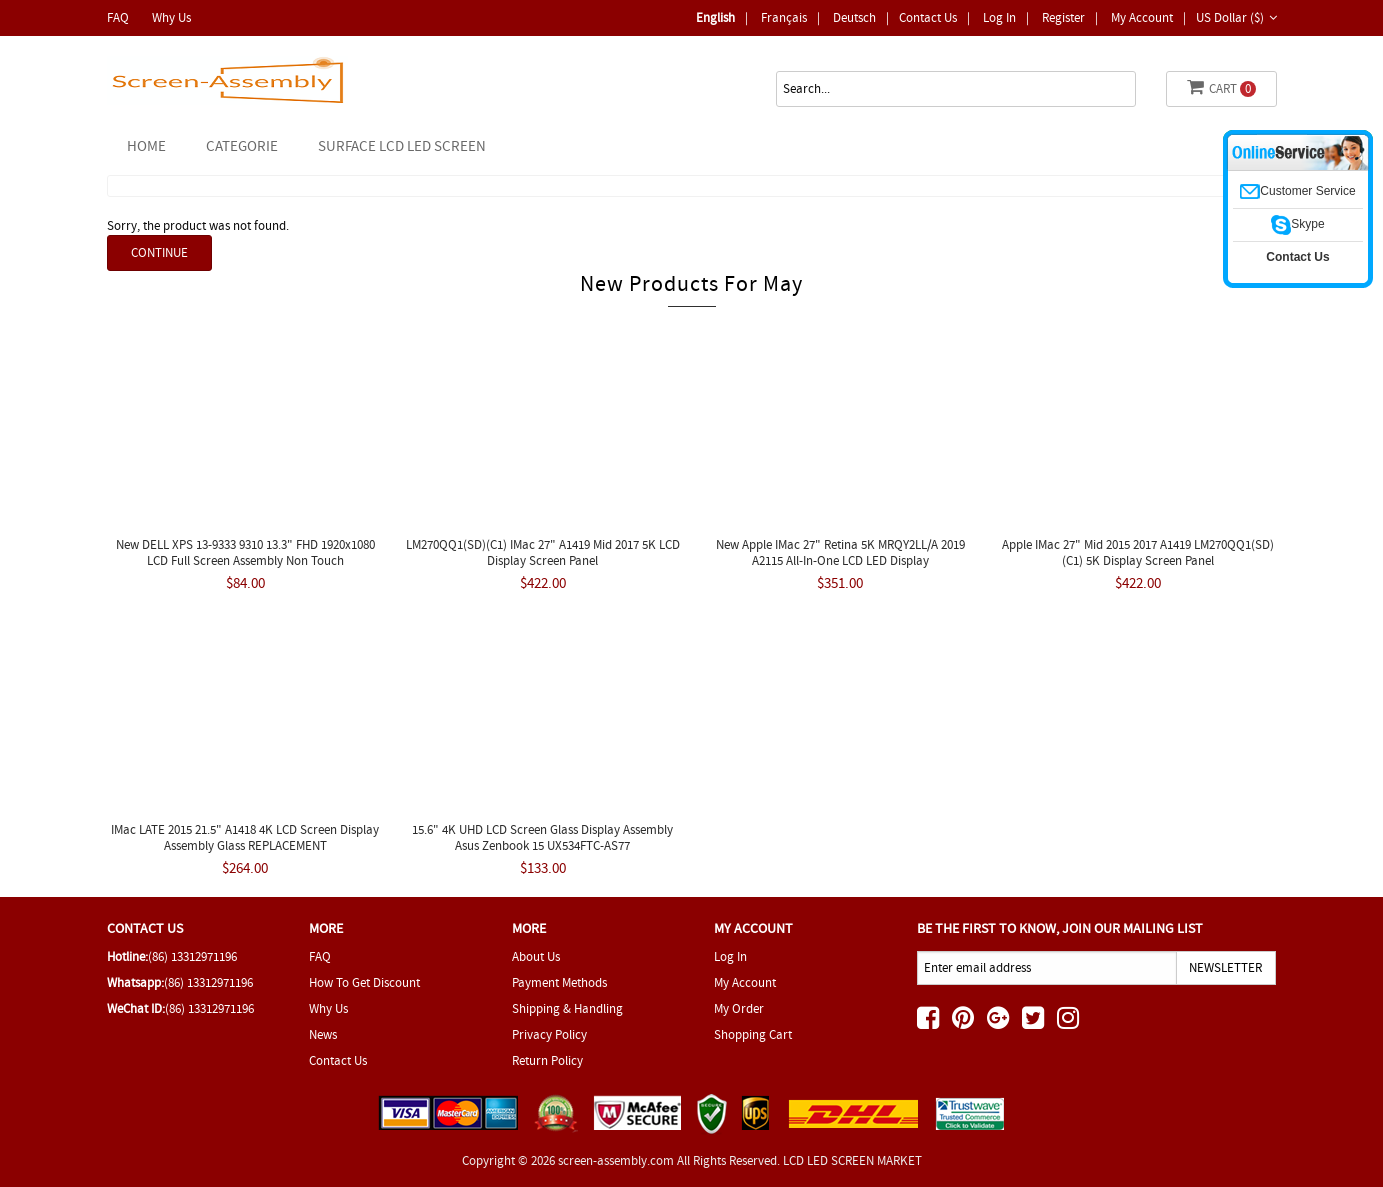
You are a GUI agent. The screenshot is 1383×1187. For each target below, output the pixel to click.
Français (784, 17)
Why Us (171, 17)
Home (146, 146)
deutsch (854, 17)
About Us (536, 956)
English (715, 17)
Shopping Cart (753, 1034)
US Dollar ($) (1236, 17)
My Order (739, 1008)
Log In (999, 17)
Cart (1221, 87)
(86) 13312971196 (192, 956)
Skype (1297, 224)
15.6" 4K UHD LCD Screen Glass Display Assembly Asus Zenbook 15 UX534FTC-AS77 (542, 837)
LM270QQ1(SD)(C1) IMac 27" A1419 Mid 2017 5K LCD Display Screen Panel (543, 552)
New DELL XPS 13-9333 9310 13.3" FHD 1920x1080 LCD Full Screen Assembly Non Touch (245, 552)
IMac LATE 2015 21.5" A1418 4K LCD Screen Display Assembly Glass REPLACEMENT (245, 837)
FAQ (118, 17)
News (323, 1034)
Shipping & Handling (567, 1008)
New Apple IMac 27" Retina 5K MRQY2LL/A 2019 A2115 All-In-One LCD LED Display (840, 552)
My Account (1142, 17)
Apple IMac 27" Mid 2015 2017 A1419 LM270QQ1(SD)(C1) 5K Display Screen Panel (1138, 552)
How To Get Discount (364, 982)
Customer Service (1297, 191)
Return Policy (547, 1060)
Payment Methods (559, 982)
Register (1063, 17)
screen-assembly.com (616, 1160)
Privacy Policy (549, 1034)
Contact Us (928, 17)
